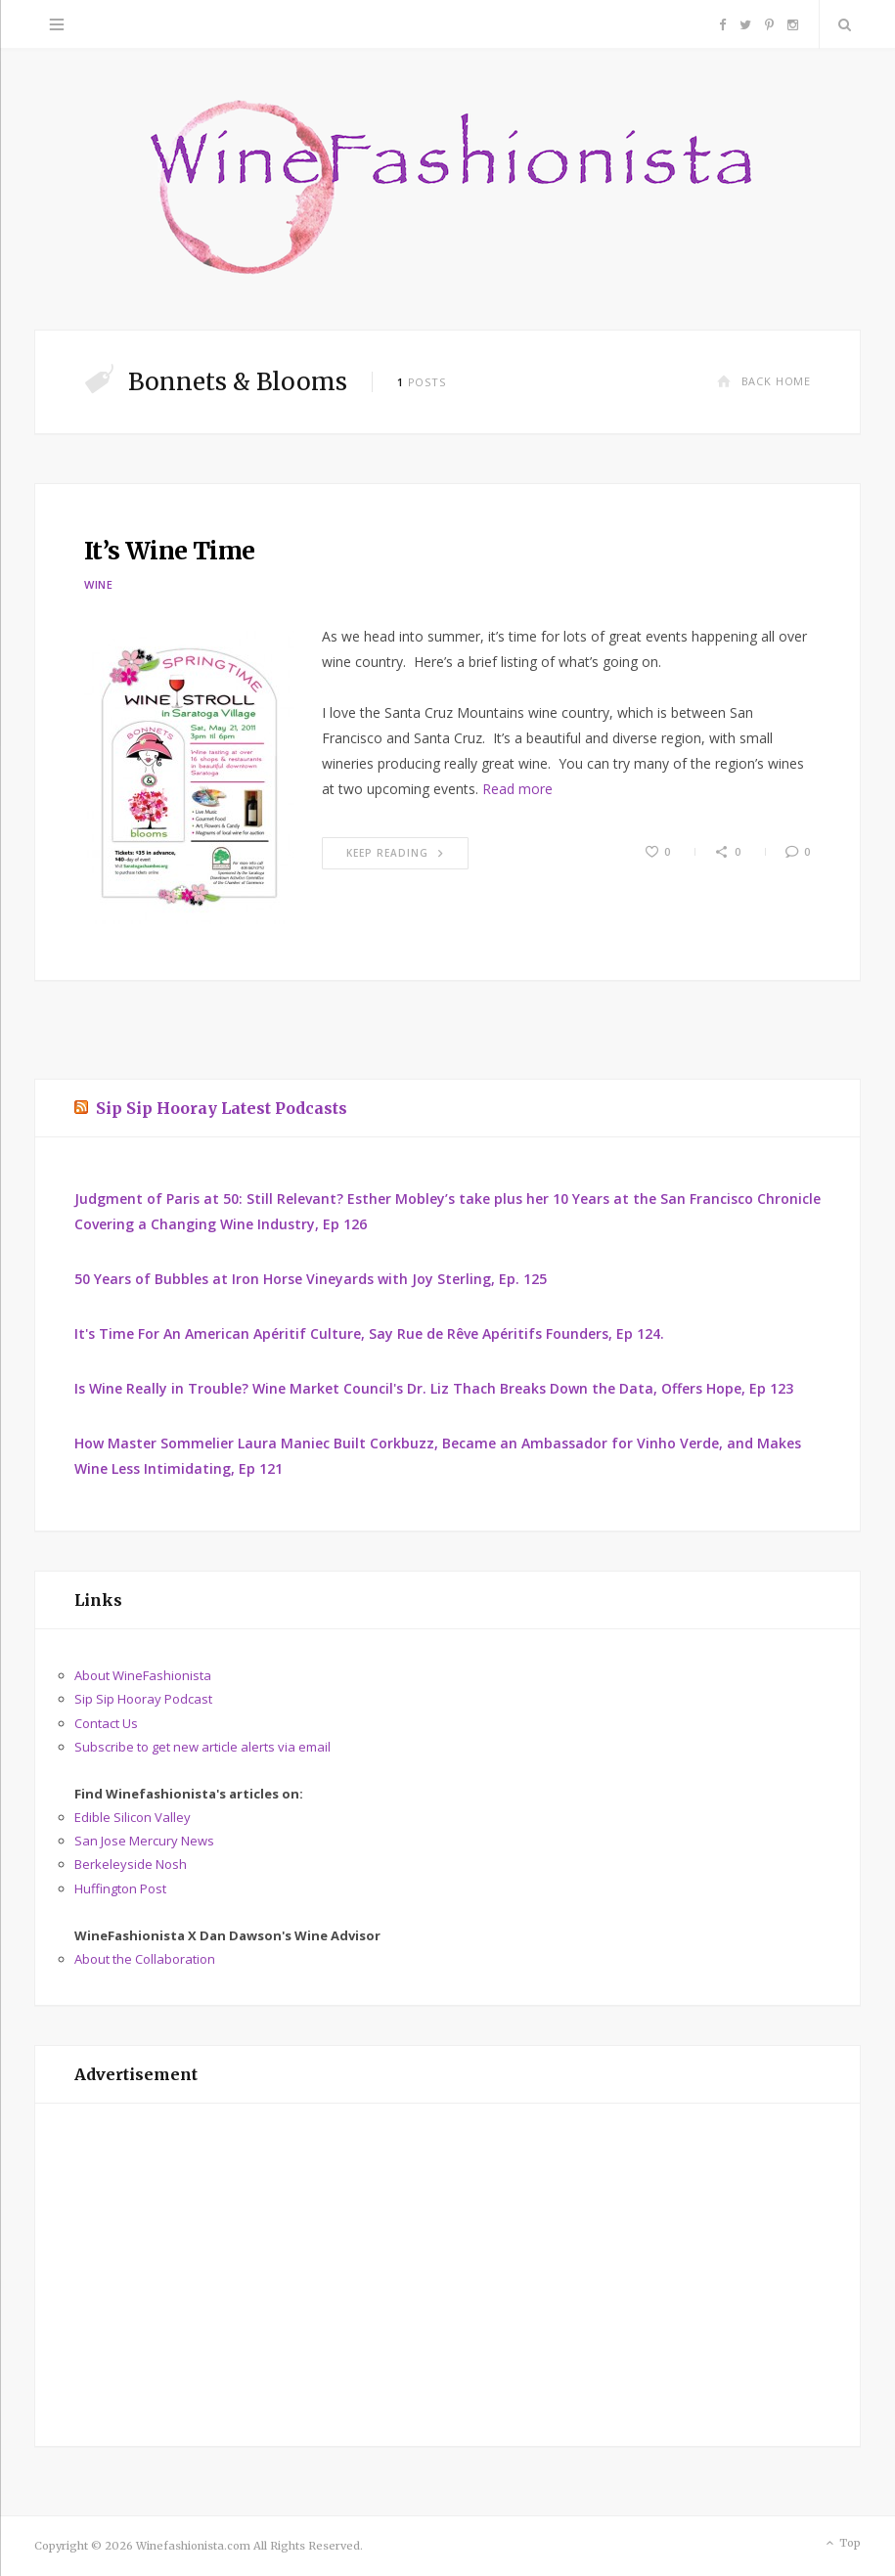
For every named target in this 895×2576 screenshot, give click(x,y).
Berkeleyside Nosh (130, 1864)
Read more (517, 788)
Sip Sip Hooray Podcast (143, 1699)
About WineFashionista (142, 1675)
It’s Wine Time (169, 550)
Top (842, 2543)
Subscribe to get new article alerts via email (202, 1746)
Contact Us (106, 1723)
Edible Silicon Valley (132, 1817)
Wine (98, 584)
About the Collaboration (144, 1959)
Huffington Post (120, 1888)
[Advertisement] (447, 2275)
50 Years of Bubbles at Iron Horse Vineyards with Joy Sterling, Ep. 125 (310, 1278)
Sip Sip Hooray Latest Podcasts (221, 1108)
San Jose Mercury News (144, 1840)
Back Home (764, 381)
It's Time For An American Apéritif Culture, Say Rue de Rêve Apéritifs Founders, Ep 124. (369, 1333)
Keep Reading (395, 853)
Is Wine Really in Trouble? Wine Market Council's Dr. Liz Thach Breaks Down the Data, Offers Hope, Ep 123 (433, 1388)
